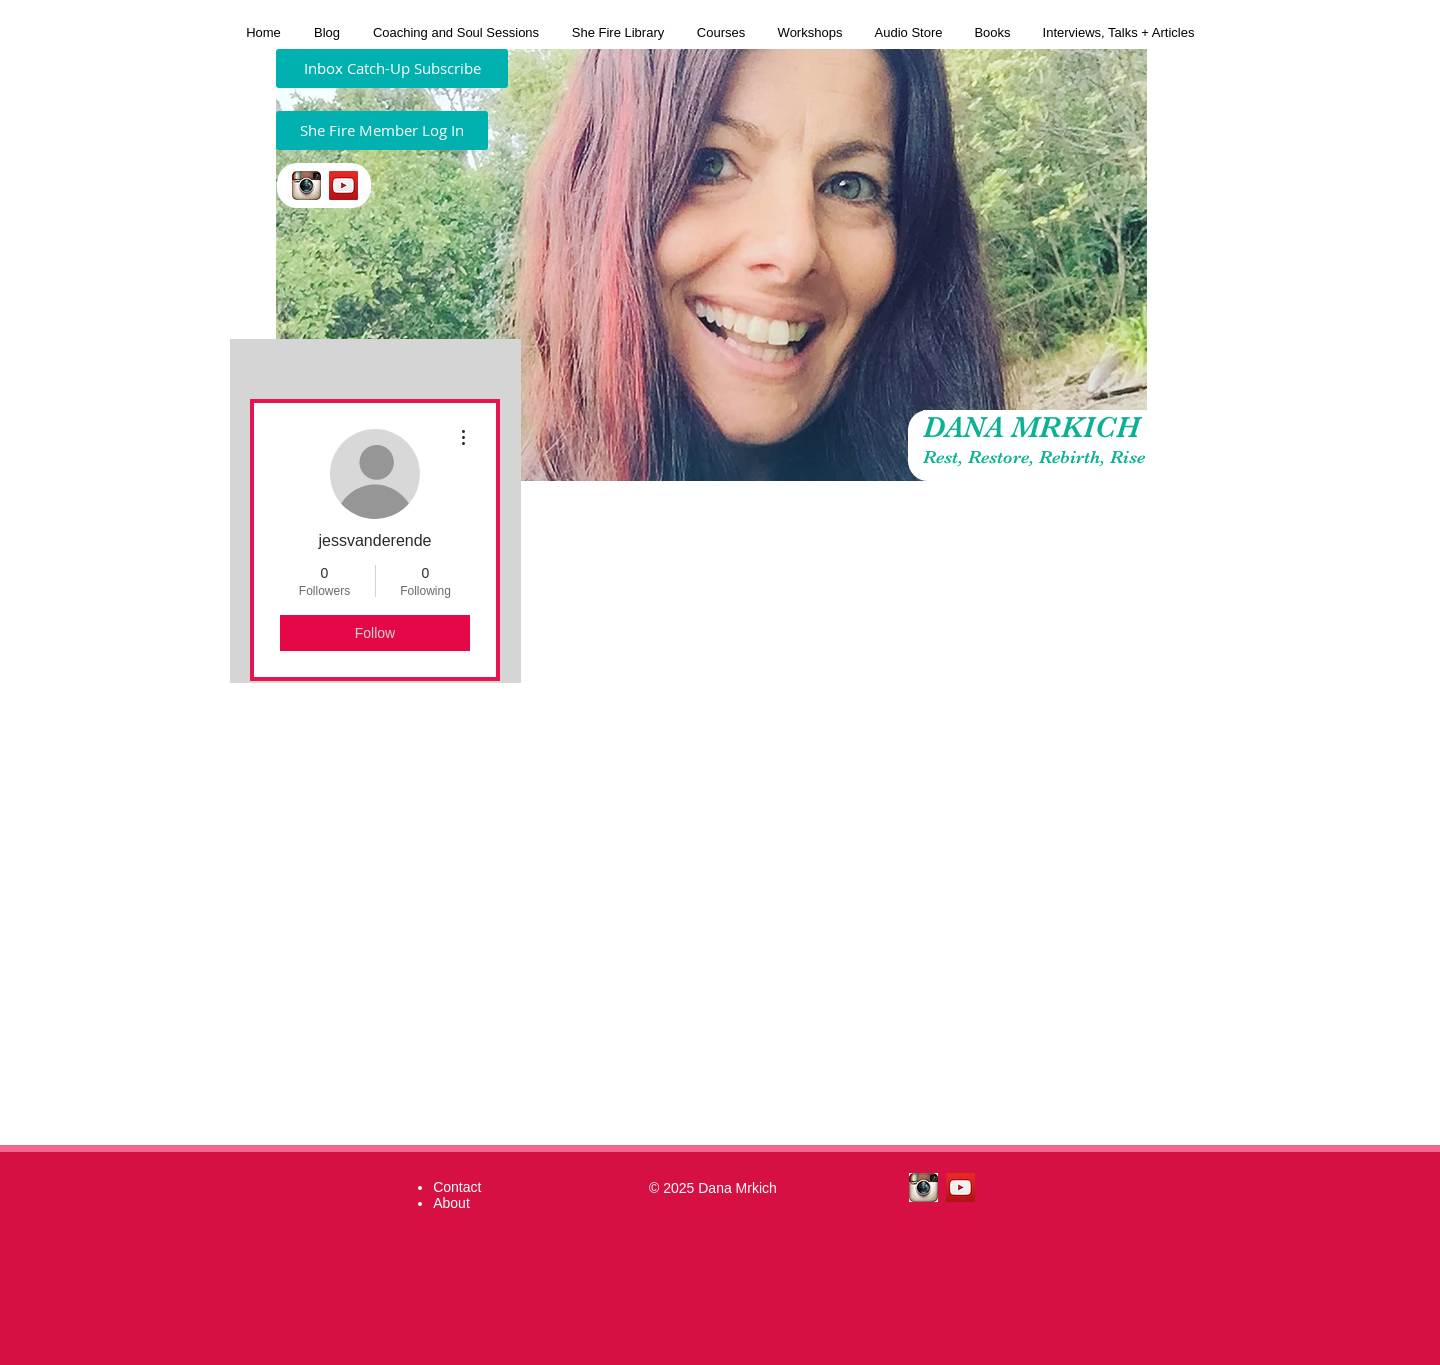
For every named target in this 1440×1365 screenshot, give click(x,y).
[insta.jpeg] (306, 185)
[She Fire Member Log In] (382, 130)
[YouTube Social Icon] (343, 185)
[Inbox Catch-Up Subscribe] (392, 68)
